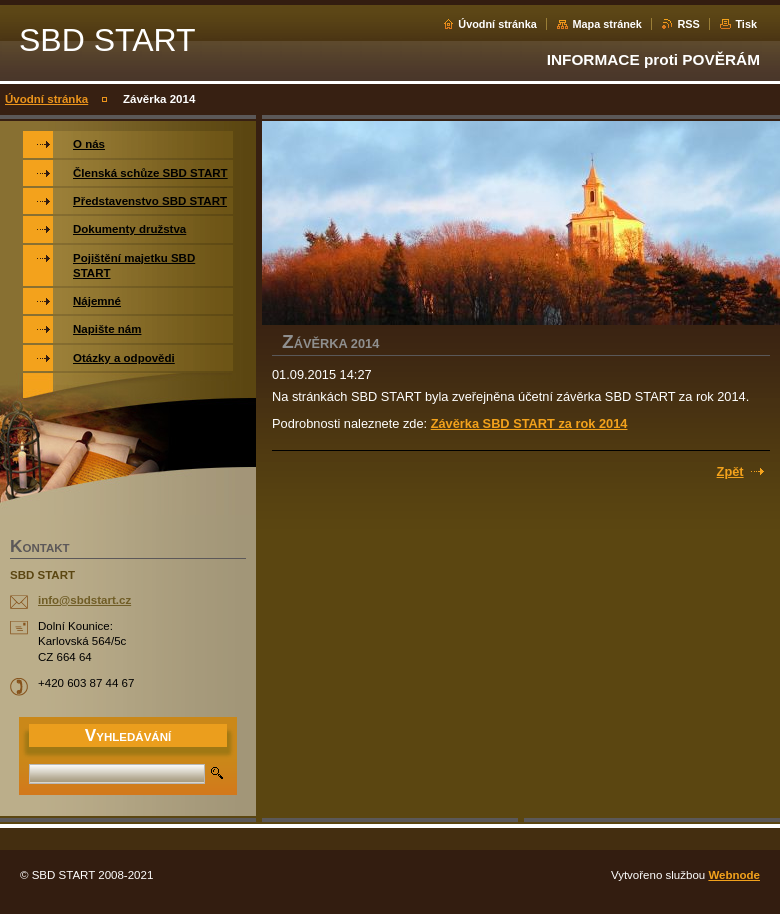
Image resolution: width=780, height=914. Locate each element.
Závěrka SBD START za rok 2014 (529, 423)
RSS (688, 24)
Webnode (734, 875)
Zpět (730, 471)
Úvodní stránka (497, 24)
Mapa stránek (607, 24)
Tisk (746, 24)
